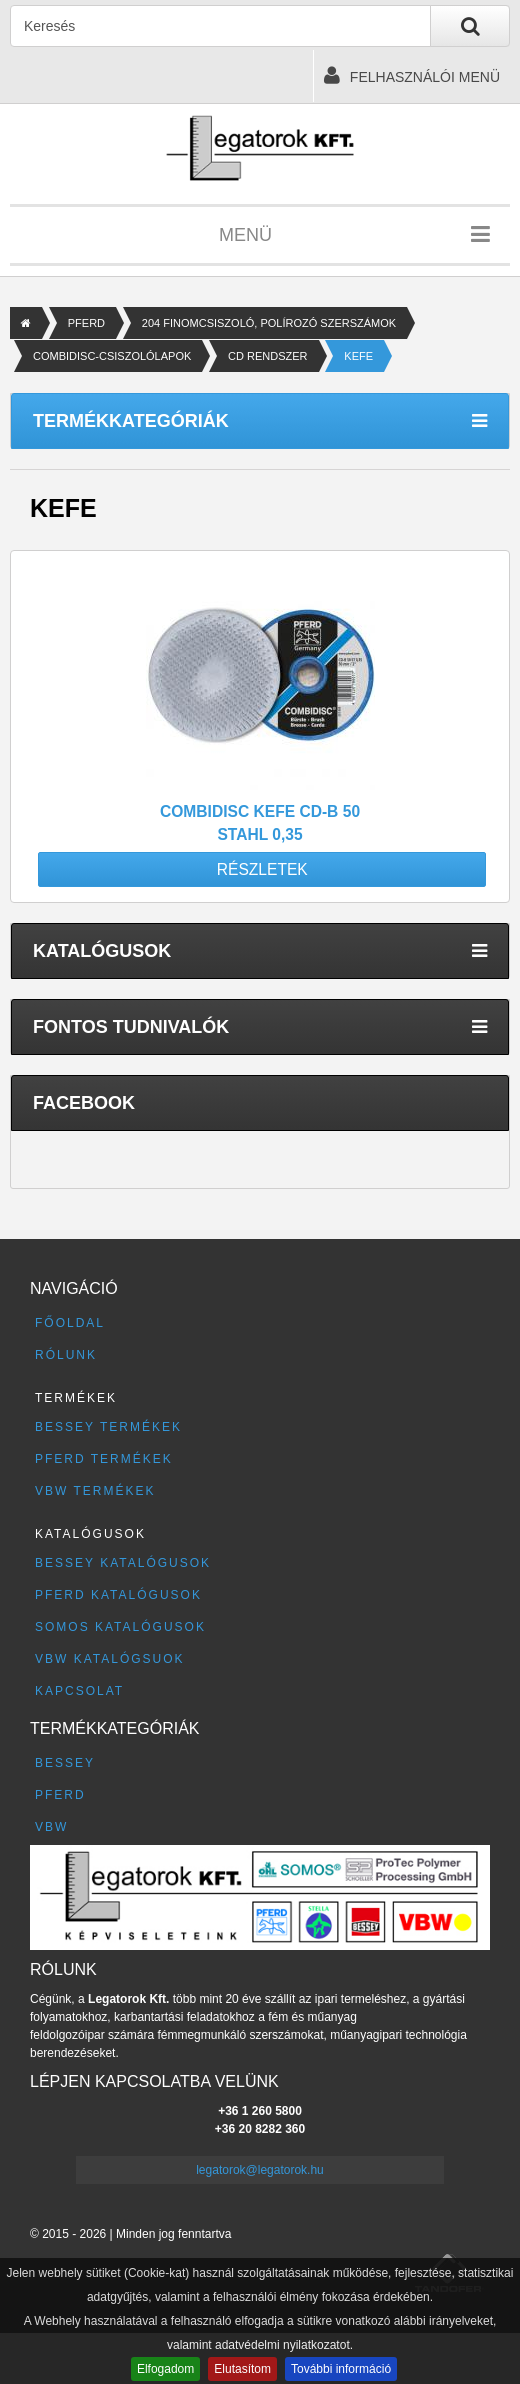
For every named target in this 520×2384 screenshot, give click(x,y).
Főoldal (70, 1323)
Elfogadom (165, 2369)
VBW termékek (95, 1491)
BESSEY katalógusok (123, 1563)
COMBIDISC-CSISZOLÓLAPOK (112, 356)
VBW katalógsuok (110, 1659)
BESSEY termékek (108, 1427)
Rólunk (66, 1355)
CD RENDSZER (267, 356)
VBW (51, 1827)
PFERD (86, 323)
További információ (341, 2369)
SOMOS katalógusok (120, 1627)
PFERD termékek (104, 1459)
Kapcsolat (79, 1691)
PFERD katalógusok (118, 1595)
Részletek (262, 869)
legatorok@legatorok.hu (260, 2170)
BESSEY (65, 1763)
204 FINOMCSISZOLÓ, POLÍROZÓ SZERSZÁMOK (269, 323)
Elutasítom (242, 2369)
